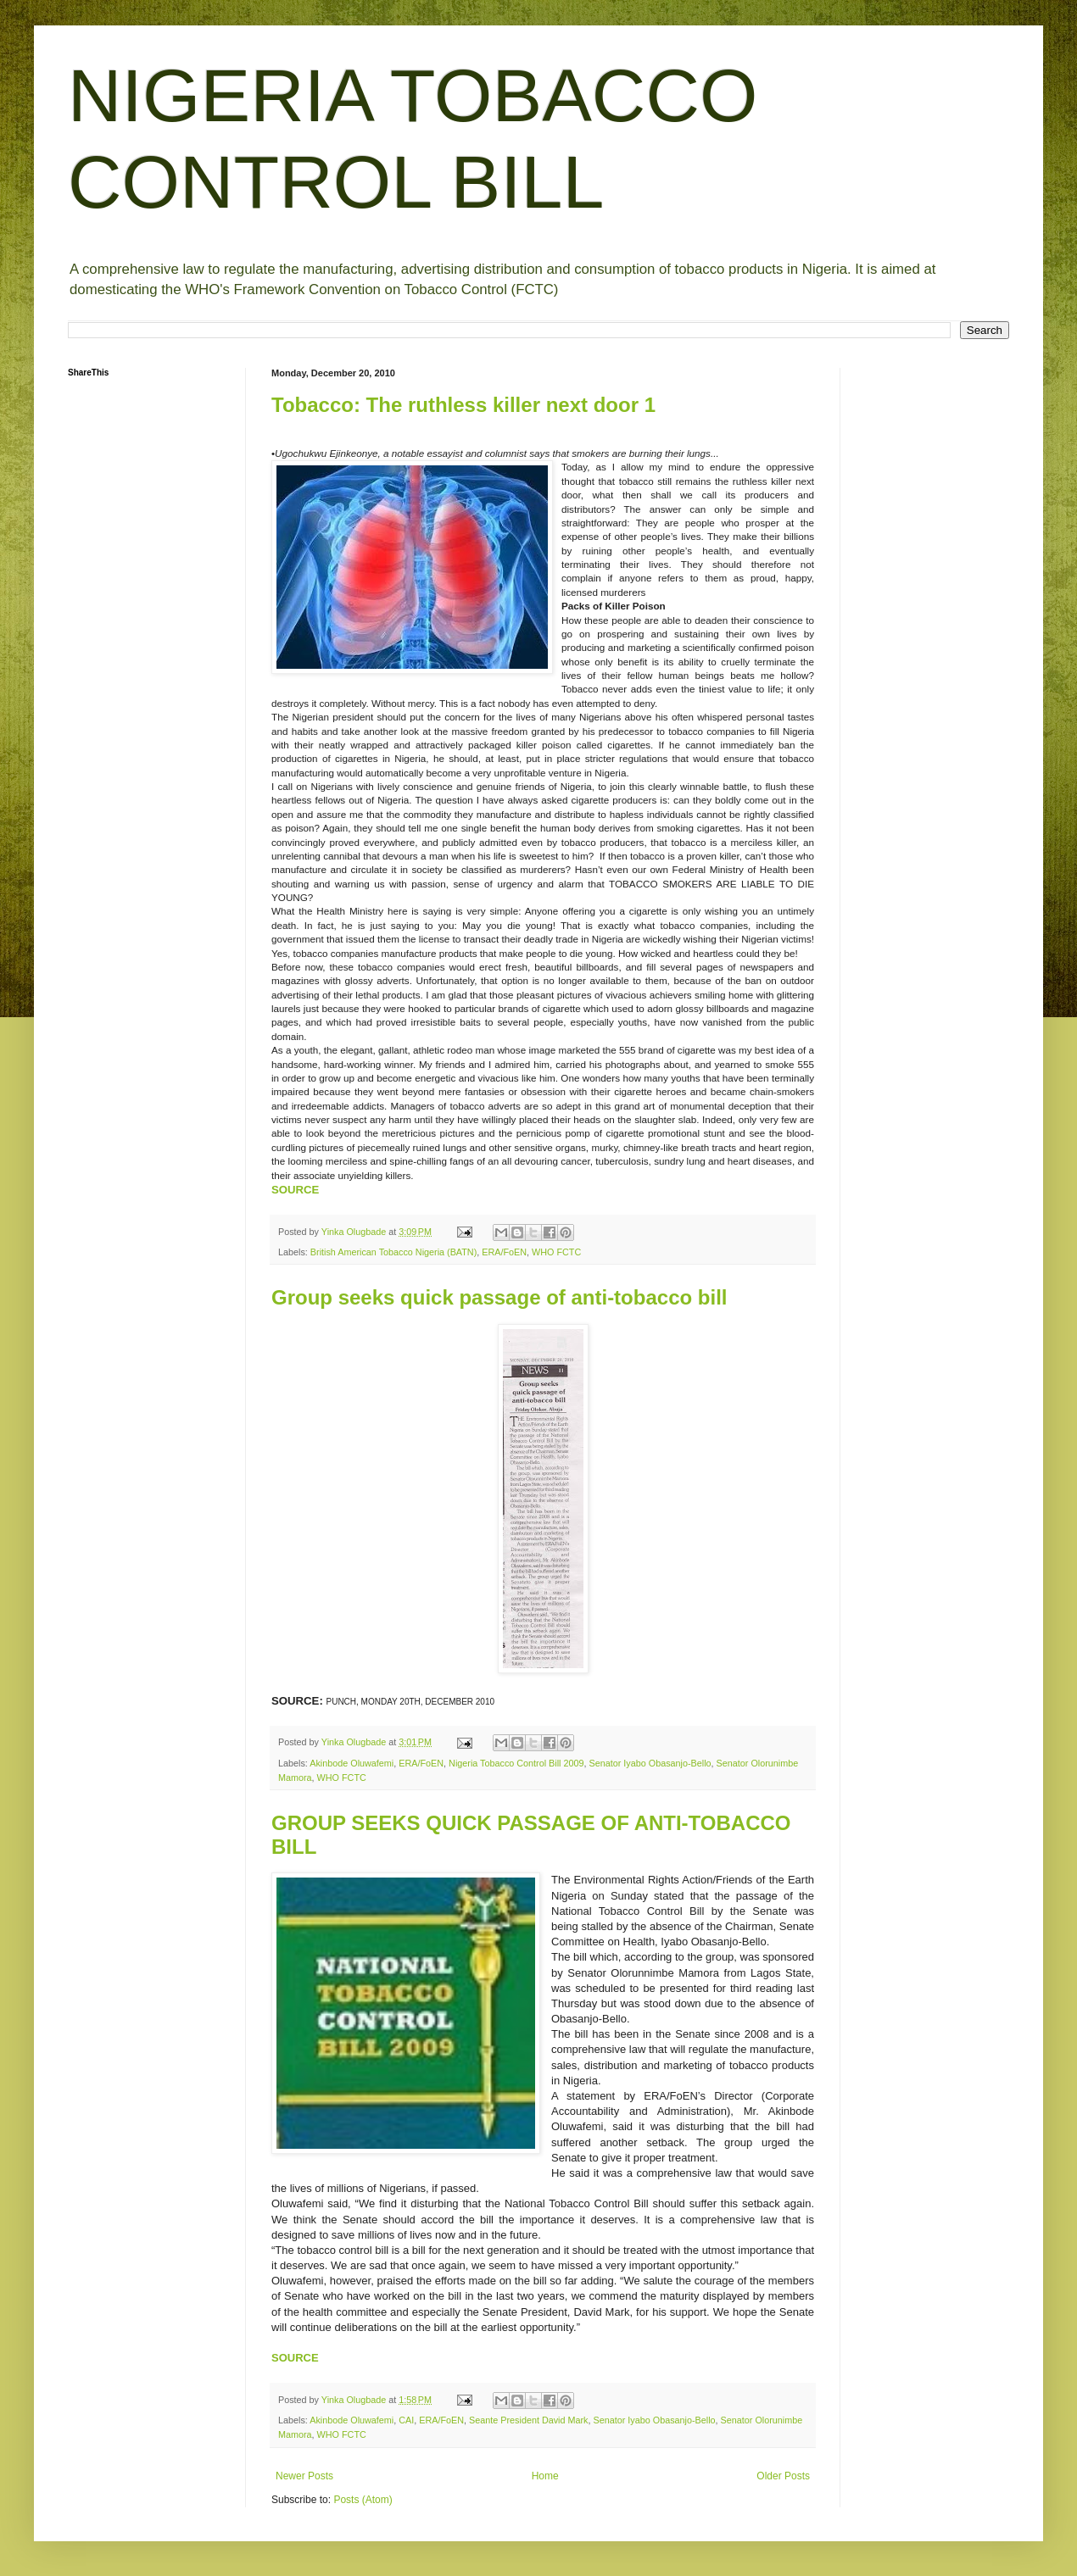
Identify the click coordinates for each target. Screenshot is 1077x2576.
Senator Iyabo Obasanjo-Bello (650, 1763)
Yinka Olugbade (354, 1232)
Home (545, 2476)
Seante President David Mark (528, 2420)
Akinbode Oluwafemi (351, 1763)
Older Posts (783, 2476)
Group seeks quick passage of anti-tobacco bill (499, 1297)
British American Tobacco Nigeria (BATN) (393, 1252)
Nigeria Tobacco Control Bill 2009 (516, 1763)
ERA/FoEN (504, 1252)
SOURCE (295, 1189)
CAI (406, 2420)
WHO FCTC (556, 1252)
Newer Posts (304, 2476)
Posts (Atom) (362, 2500)
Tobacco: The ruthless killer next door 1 (463, 404)
